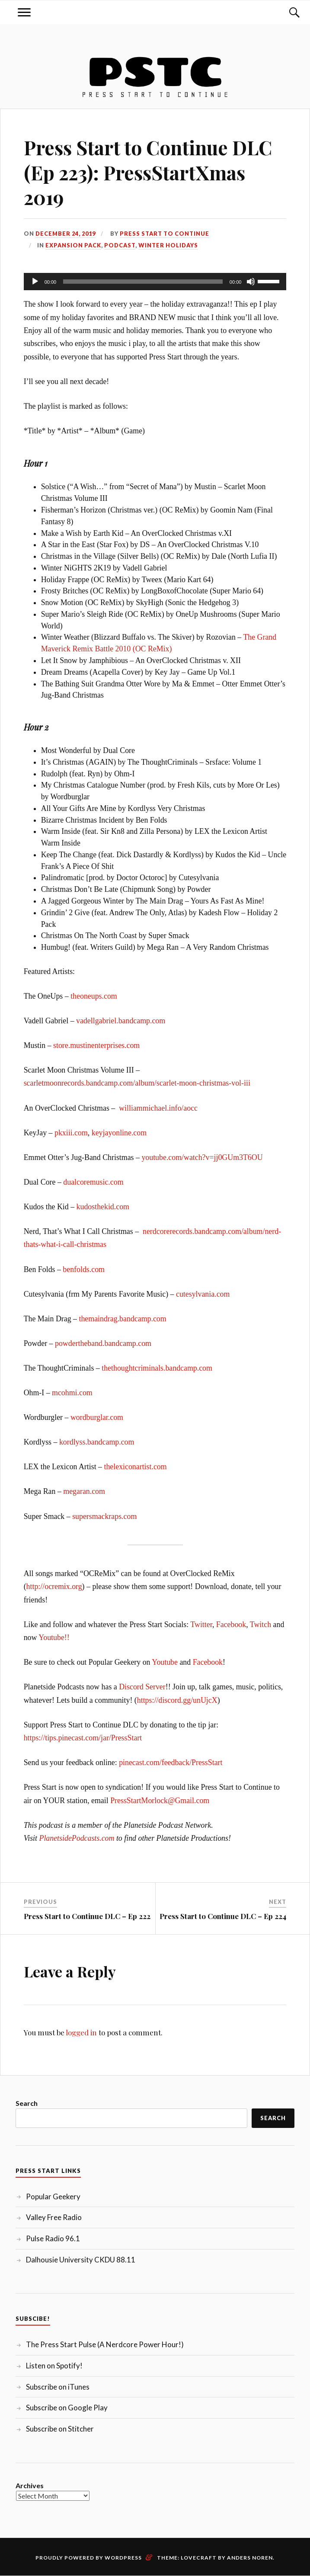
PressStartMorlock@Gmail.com (159, 1800)
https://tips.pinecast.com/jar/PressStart (83, 1737)
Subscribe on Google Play (67, 2407)
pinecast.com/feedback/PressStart (170, 1762)
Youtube (165, 1662)
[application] (155, 281)
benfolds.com (84, 1269)
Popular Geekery (53, 2196)
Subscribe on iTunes (57, 2386)
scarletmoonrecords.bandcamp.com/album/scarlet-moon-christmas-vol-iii (137, 1083)
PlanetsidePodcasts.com (76, 1838)
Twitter (201, 1624)
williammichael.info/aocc (158, 1108)
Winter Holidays (168, 245)
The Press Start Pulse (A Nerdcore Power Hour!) (105, 2344)
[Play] (35, 281)
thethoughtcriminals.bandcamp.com (157, 1368)
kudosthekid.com (103, 1206)
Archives (30, 2485)
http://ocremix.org (54, 1586)
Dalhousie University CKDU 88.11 (80, 2259)
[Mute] (250, 281)
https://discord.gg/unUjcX (177, 1700)
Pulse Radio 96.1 (53, 2238)
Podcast (119, 245)
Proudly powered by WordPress (88, 2557)
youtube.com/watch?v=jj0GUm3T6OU (201, 1157)
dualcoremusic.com (92, 1182)
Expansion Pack (73, 245)
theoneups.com (93, 996)
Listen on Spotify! (54, 2365)
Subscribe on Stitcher (60, 2428)
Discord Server (142, 1686)
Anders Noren (250, 2557)
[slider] (143, 281)
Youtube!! (54, 1637)
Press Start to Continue (164, 233)
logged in (81, 2032)
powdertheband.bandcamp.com (103, 1343)
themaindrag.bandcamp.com (122, 1318)
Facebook (231, 1624)
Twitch (260, 1624)
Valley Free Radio (54, 2217)
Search (27, 2103)
